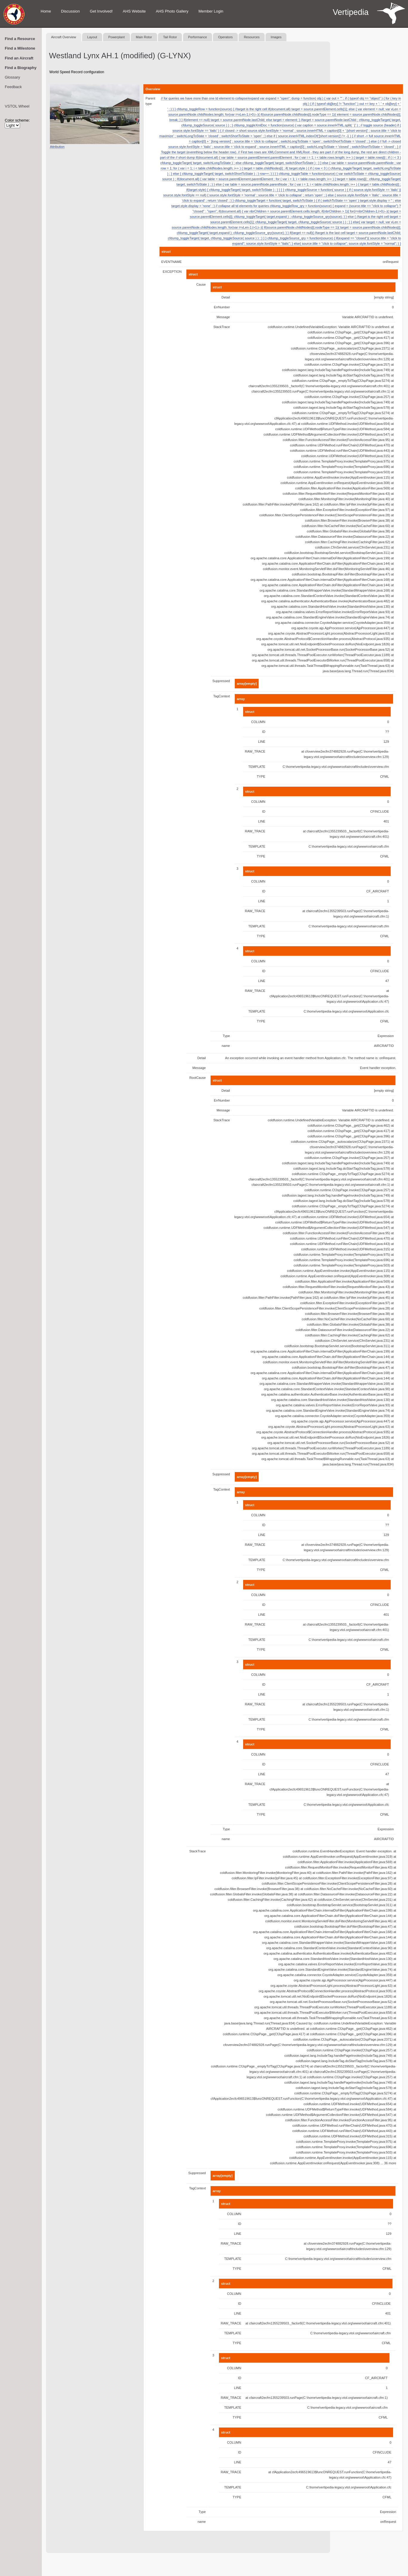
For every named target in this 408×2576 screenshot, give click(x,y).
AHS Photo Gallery (172, 11)
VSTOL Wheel (17, 106)
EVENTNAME (171, 262)
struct (166, 251)
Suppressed (221, 681)
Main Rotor (144, 37)
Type (226, 1036)
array (241, 699)
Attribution (57, 146)
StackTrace (221, 327)
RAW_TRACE (255, 751)
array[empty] (247, 683)
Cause (201, 284)
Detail (226, 297)
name (226, 1045)
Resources (252, 37)
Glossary (12, 77)
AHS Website (134, 11)
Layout (92, 37)
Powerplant (116, 37)
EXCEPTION (172, 271)
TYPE (261, 776)
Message (223, 317)
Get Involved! (101, 11)
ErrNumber (222, 307)
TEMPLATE (256, 766)
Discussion (70, 11)
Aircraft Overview (63, 37)
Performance (197, 37)
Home (46, 11)
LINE (261, 741)
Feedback (13, 87)
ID (263, 731)
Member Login (210, 11)
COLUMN (258, 722)
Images (276, 37)
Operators (225, 37)
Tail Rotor (170, 37)
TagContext (221, 696)
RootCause (197, 1077)
